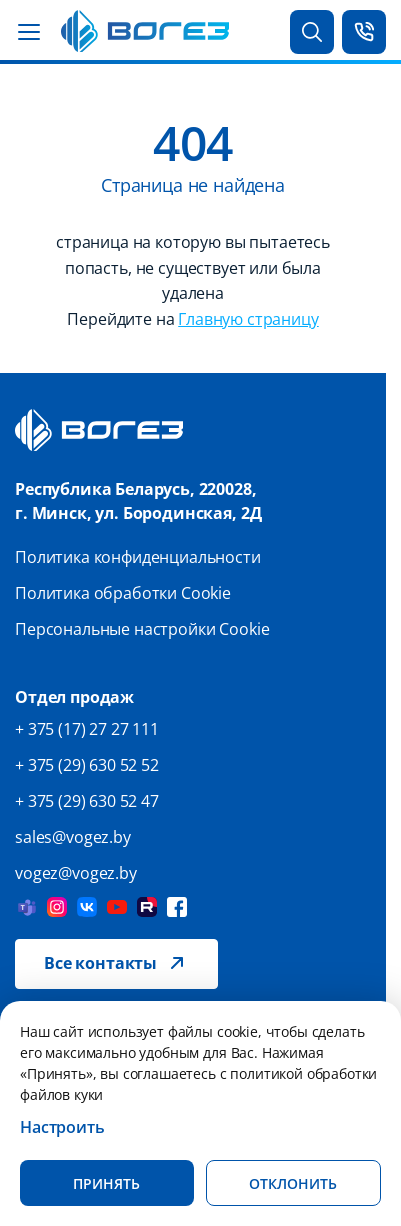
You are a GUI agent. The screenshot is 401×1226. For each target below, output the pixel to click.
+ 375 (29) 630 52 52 (87, 765)
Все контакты (100, 963)
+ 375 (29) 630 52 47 (87, 801)
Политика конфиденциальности (138, 557)
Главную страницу (248, 319)
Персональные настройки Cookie (142, 629)
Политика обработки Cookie (123, 593)
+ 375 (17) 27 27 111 (87, 729)
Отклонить (293, 1183)
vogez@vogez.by (76, 873)
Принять (106, 1183)
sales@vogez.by (73, 837)
